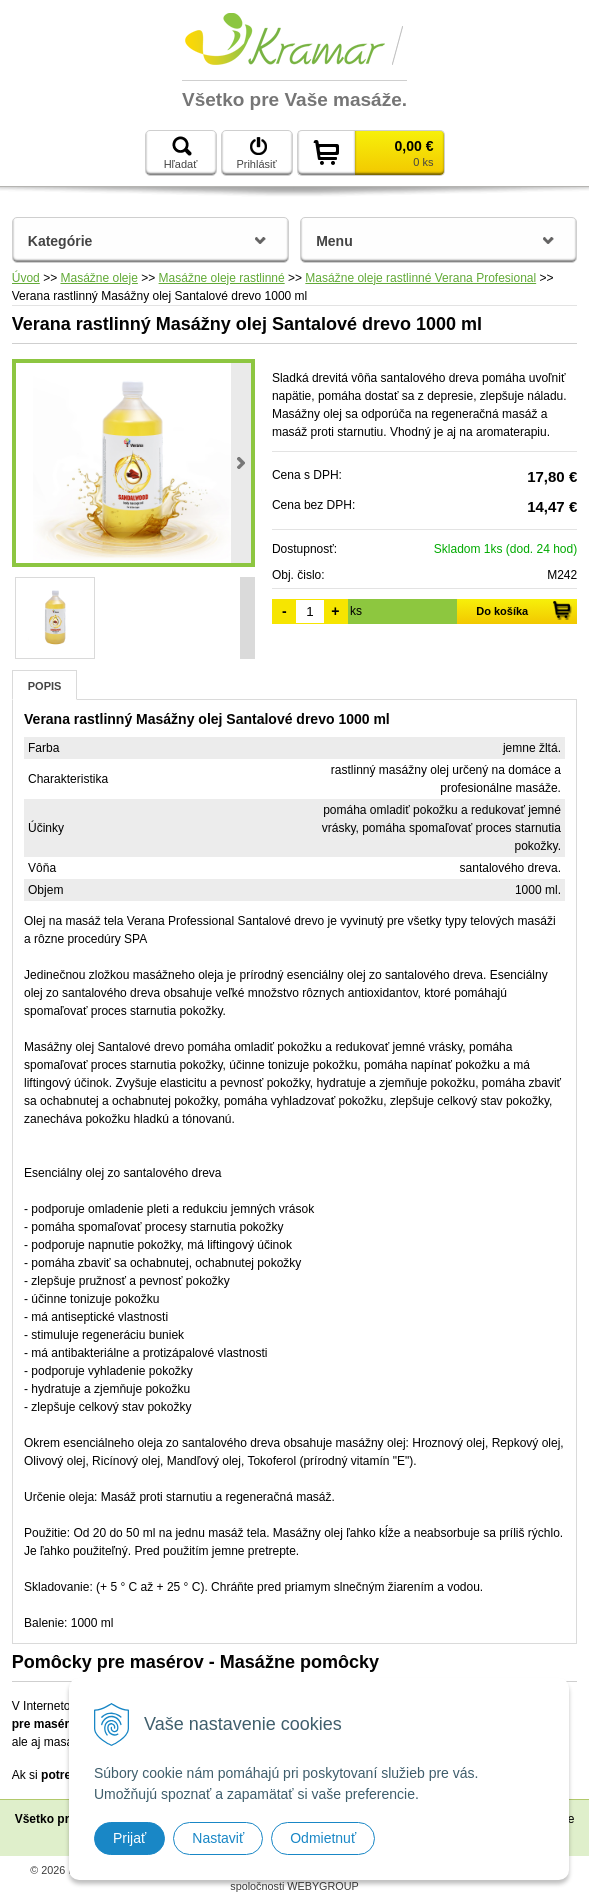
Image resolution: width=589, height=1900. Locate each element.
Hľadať (181, 153)
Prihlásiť (256, 153)
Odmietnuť (323, 1838)
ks (356, 611)
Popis (45, 686)
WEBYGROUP (322, 1886)
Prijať (129, 1838)
